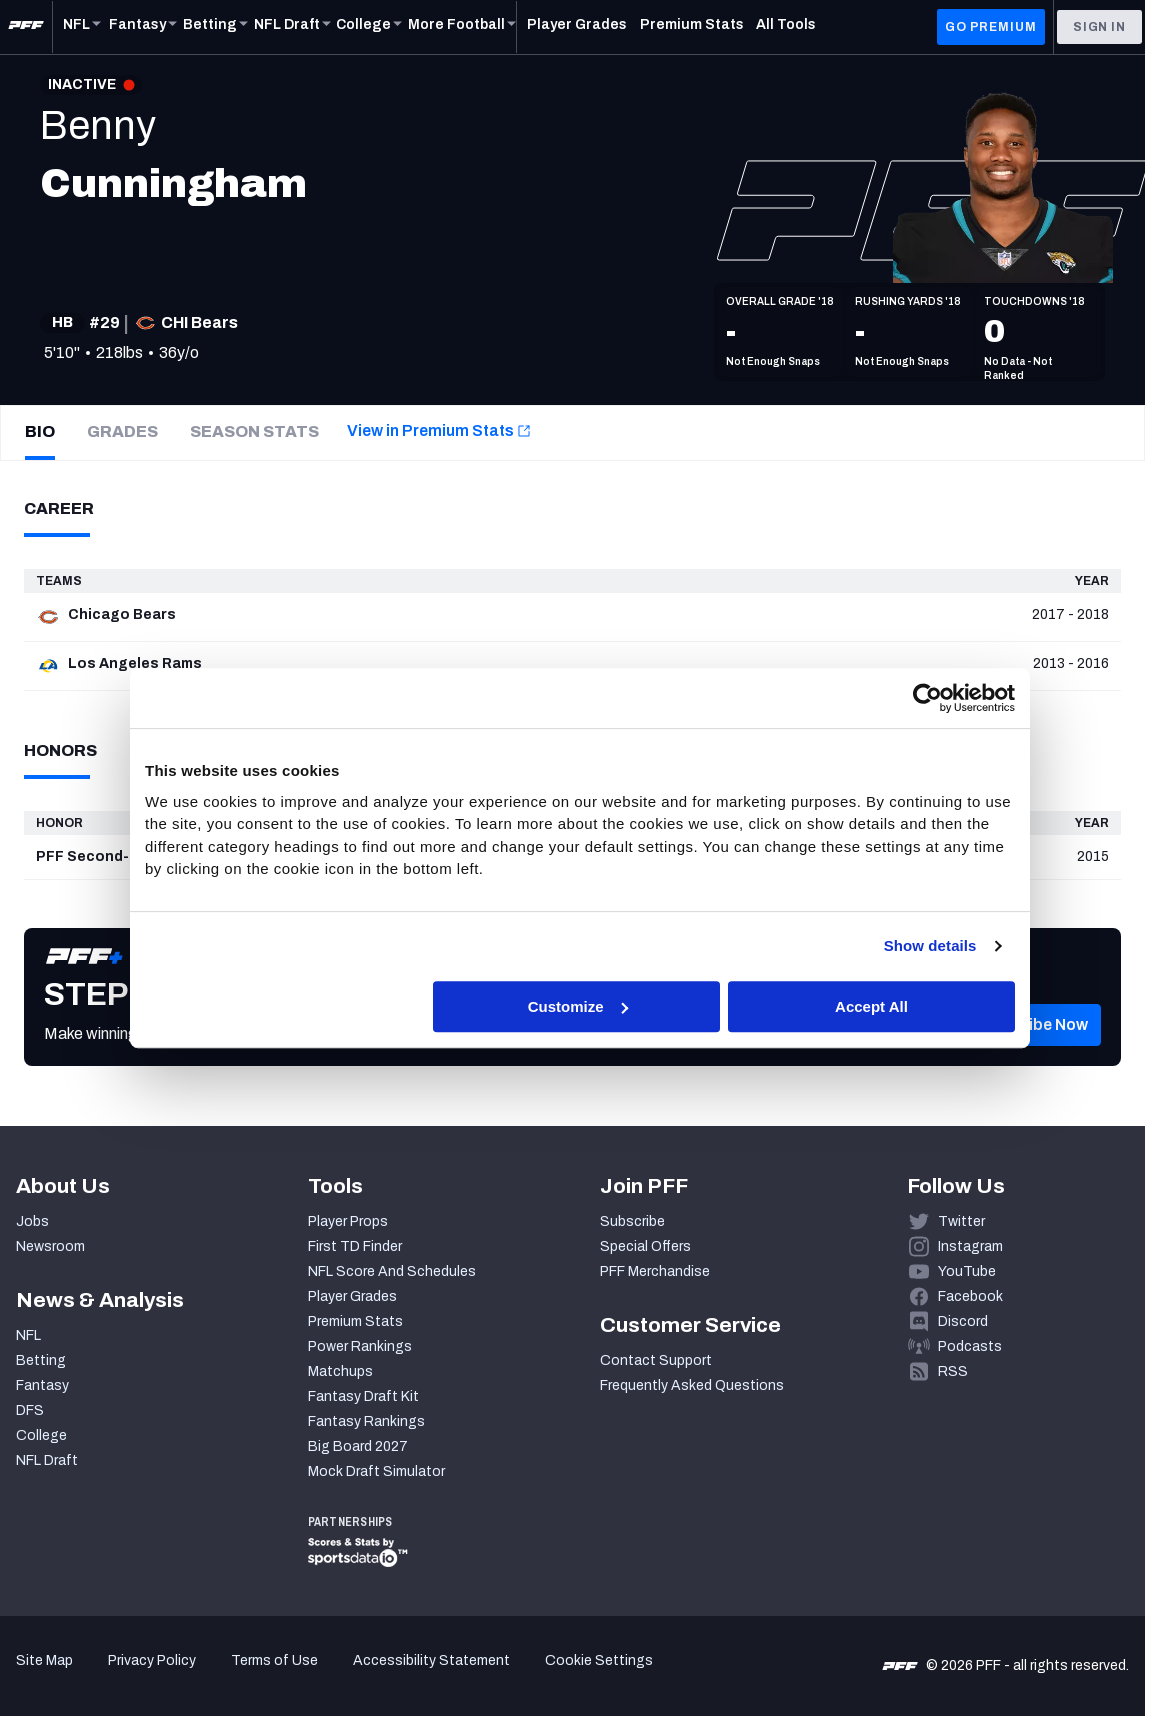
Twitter (961, 1221)
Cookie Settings (599, 1660)
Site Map (44, 1660)
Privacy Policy (152, 1660)
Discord (963, 1321)
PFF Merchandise (655, 1271)
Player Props (348, 1221)
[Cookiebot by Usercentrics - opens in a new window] (927, 698)
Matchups (340, 1371)
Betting (41, 1360)
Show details (930, 945)
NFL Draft (47, 1460)
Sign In (1099, 27)
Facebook (970, 1296)
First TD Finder (355, 1246)
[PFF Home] (26, 27)
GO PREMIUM (990, 27)
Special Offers (645, 1246)
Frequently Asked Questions (692, 1385)
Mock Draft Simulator (376, 1471)
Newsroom (50, 1246)
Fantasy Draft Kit (363, 1396)
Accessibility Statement (431, 1660)
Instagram (970, 1246)
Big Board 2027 (358, 1446)
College (41, 1435)
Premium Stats (355, 1321)
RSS (953, 1371)
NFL (28, 1335)
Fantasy (42, 1385)
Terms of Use (274, 1660)
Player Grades (352, 1296)
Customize (578, 1006)
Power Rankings (360, 1346)
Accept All (871, 1006)
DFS (30, 1410)
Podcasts (970, 1346)
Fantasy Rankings (366, 1421)
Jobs (32, 1221)
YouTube (967, 1271)
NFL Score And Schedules (392, 1271)
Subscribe (632, 1221)
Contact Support (656, 1360)
